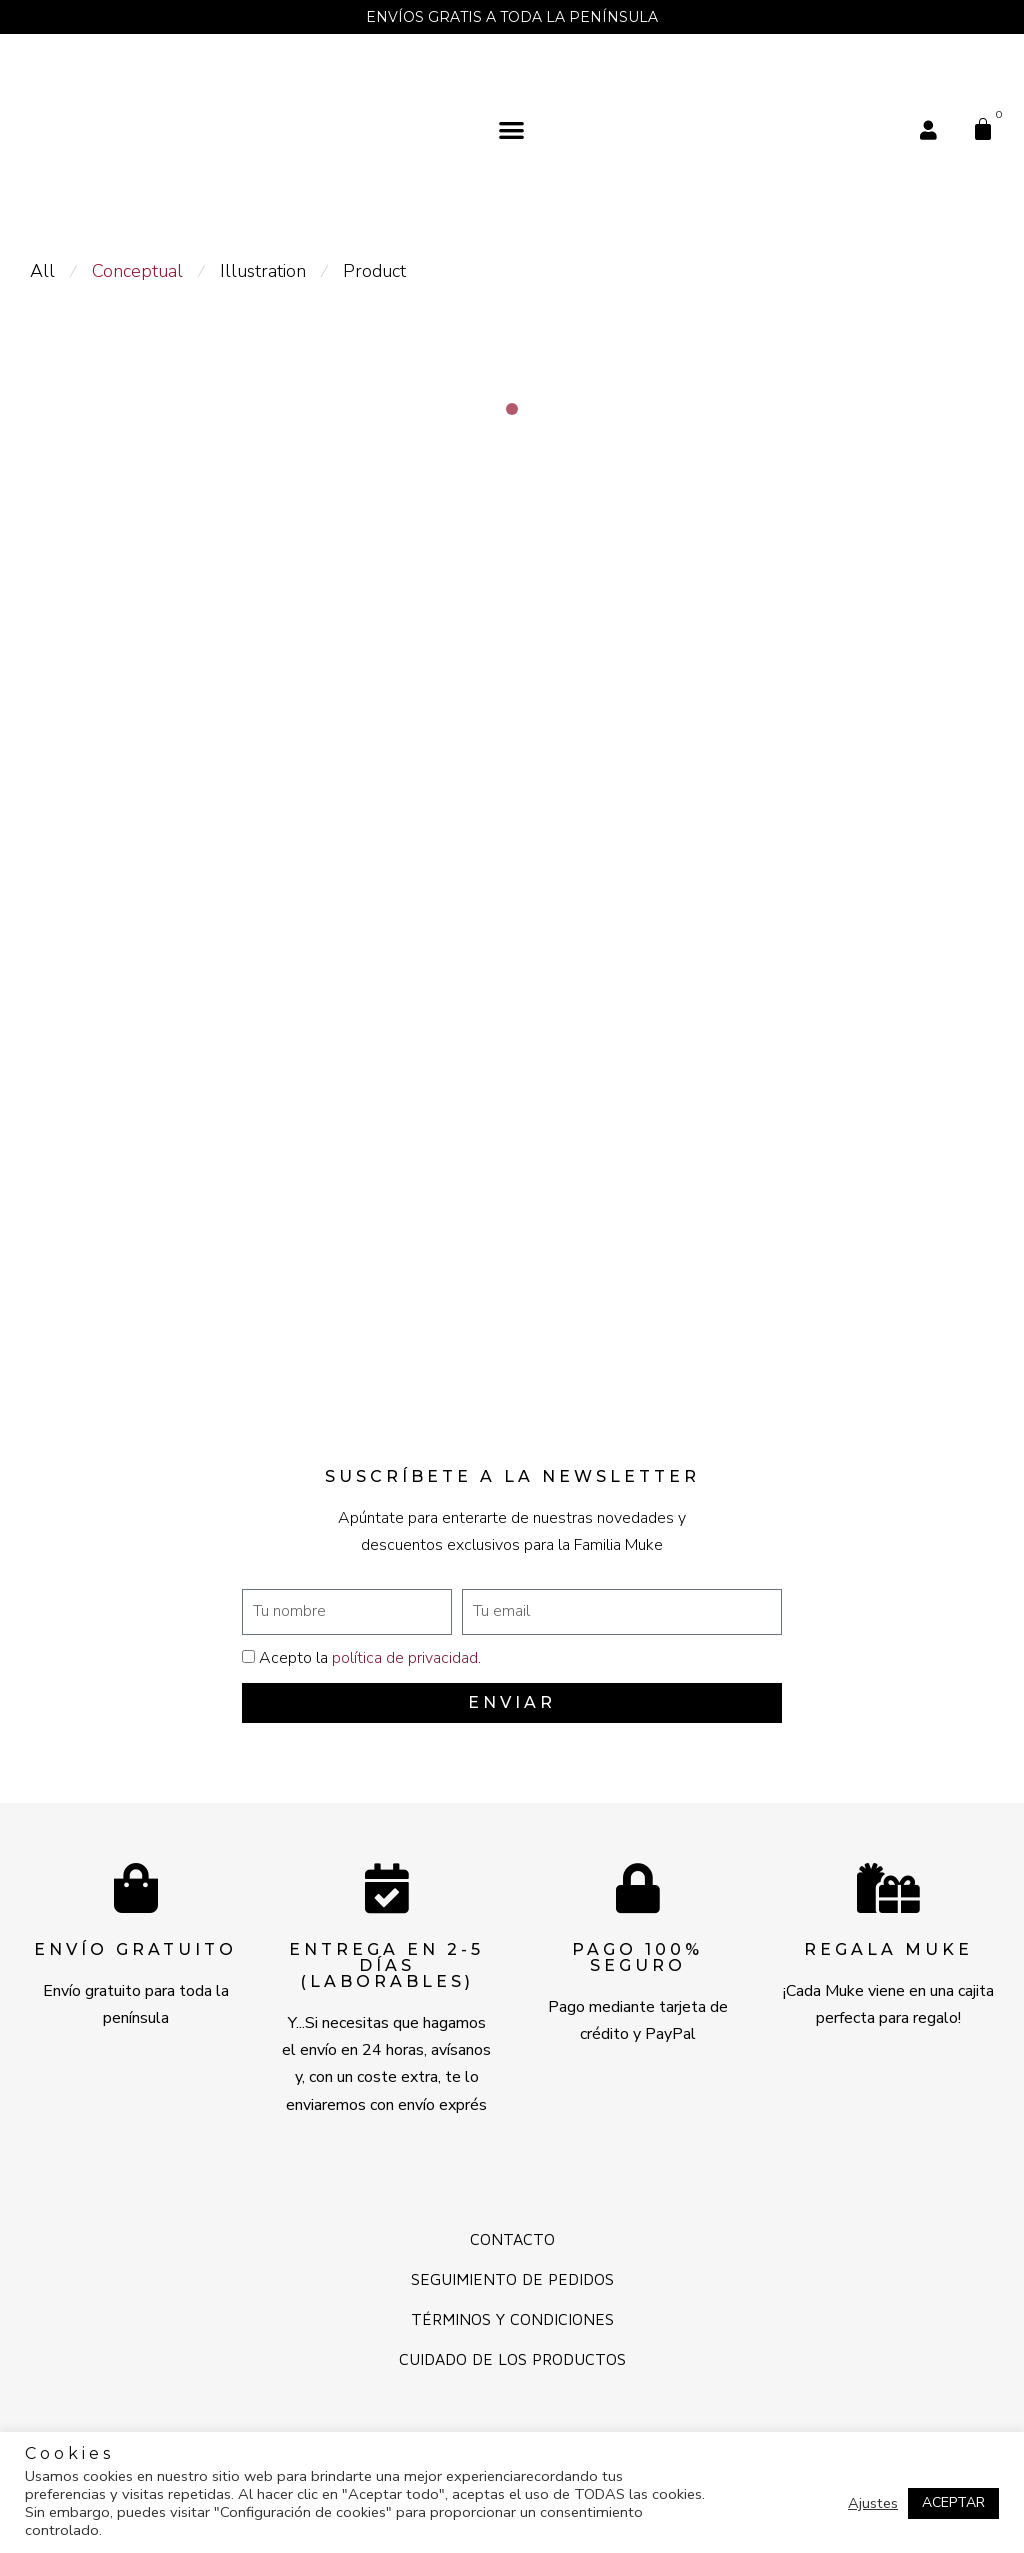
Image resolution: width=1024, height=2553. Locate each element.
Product (374, 271)
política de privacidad (405, 1658)
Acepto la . (370, 1658)
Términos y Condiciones (512, 2319)
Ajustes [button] (873, 2503)
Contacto (512, 2239)
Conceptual (137, 271)
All (42, 271)
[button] (512, 129)
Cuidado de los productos (512, 2359)
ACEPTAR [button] (953, 2502)
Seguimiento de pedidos (512, 2279)
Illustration (263, 271)
